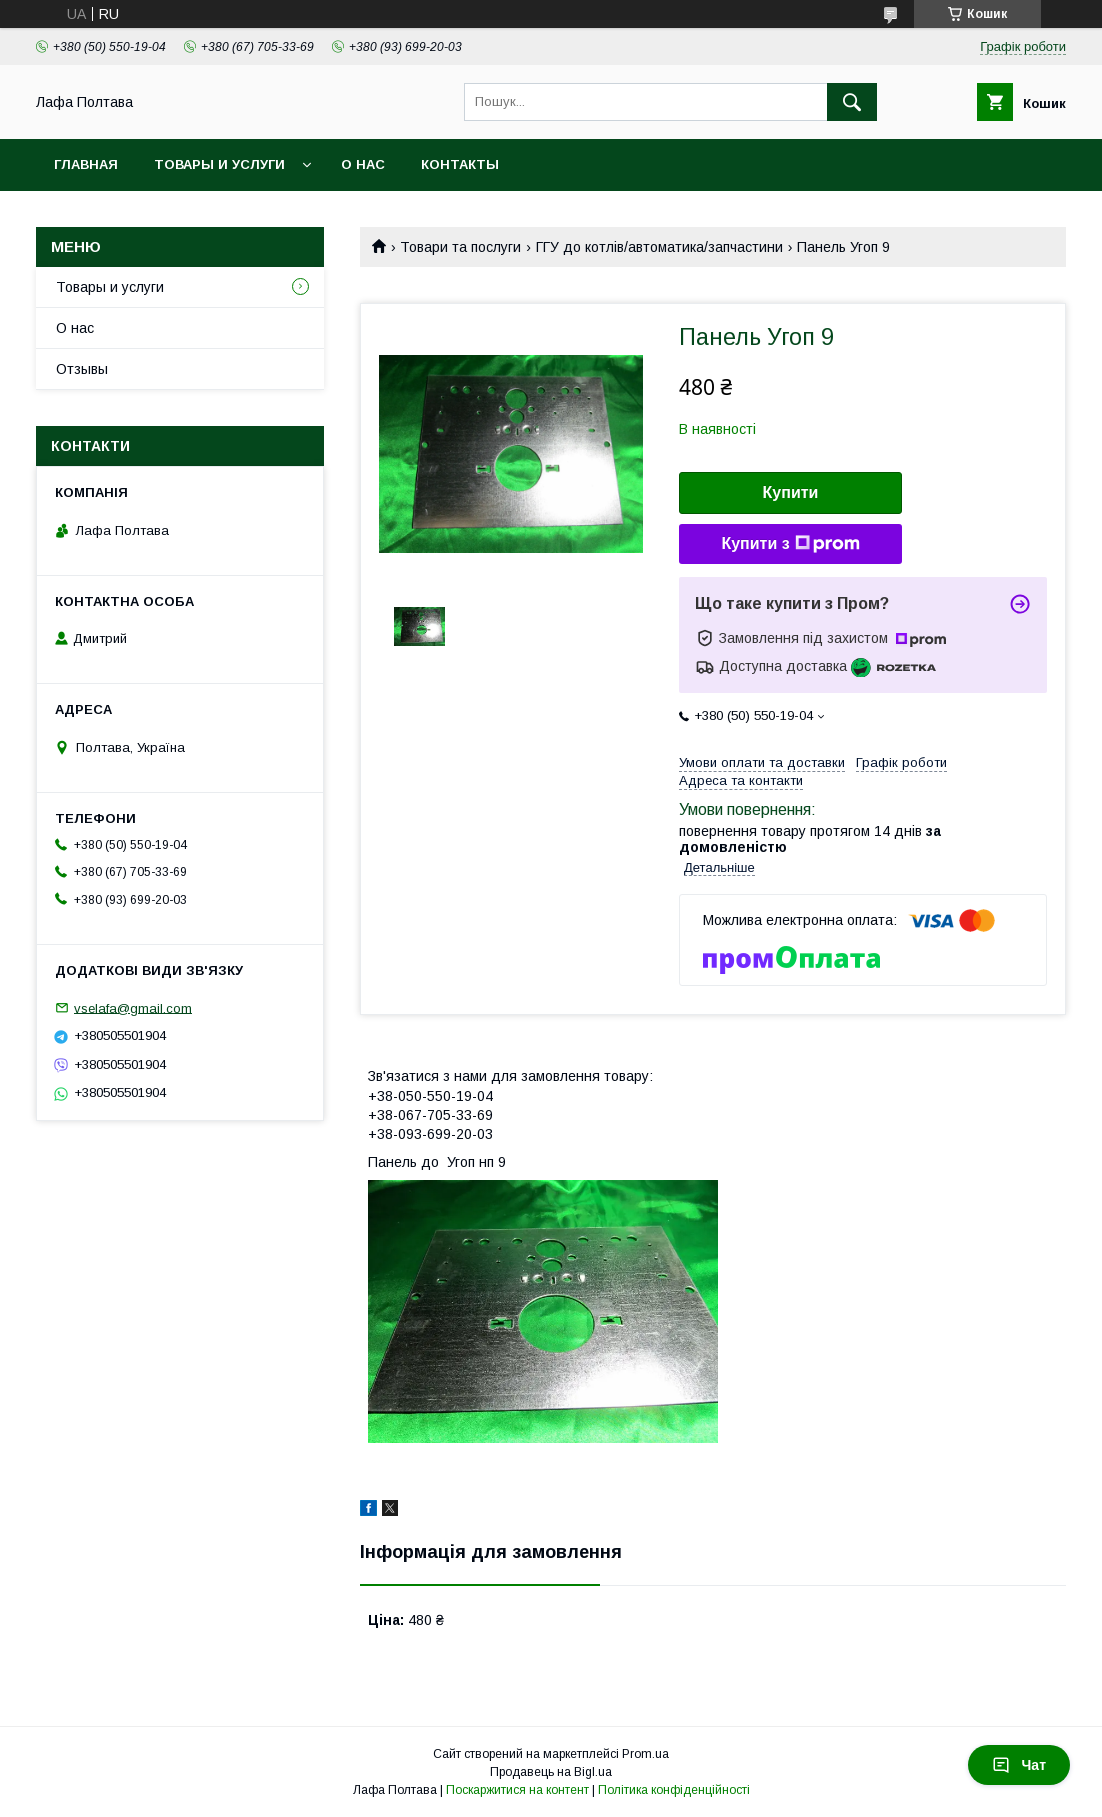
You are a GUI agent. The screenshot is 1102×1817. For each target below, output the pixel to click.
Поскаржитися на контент (517, 1790)
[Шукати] (852, 102)
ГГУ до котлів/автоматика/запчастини (659, 247)
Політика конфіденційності (674, 1790)
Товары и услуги (219, 164)
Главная (86, 164)
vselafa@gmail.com (133, 1007)
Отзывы (82, 369)
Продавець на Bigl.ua (551, 1772)
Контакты (460, 164)
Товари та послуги (460, 247)
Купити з (790, 544)
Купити (791, 492)
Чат (1019, 1765)
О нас (363, 164)
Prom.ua (645, 1754)
